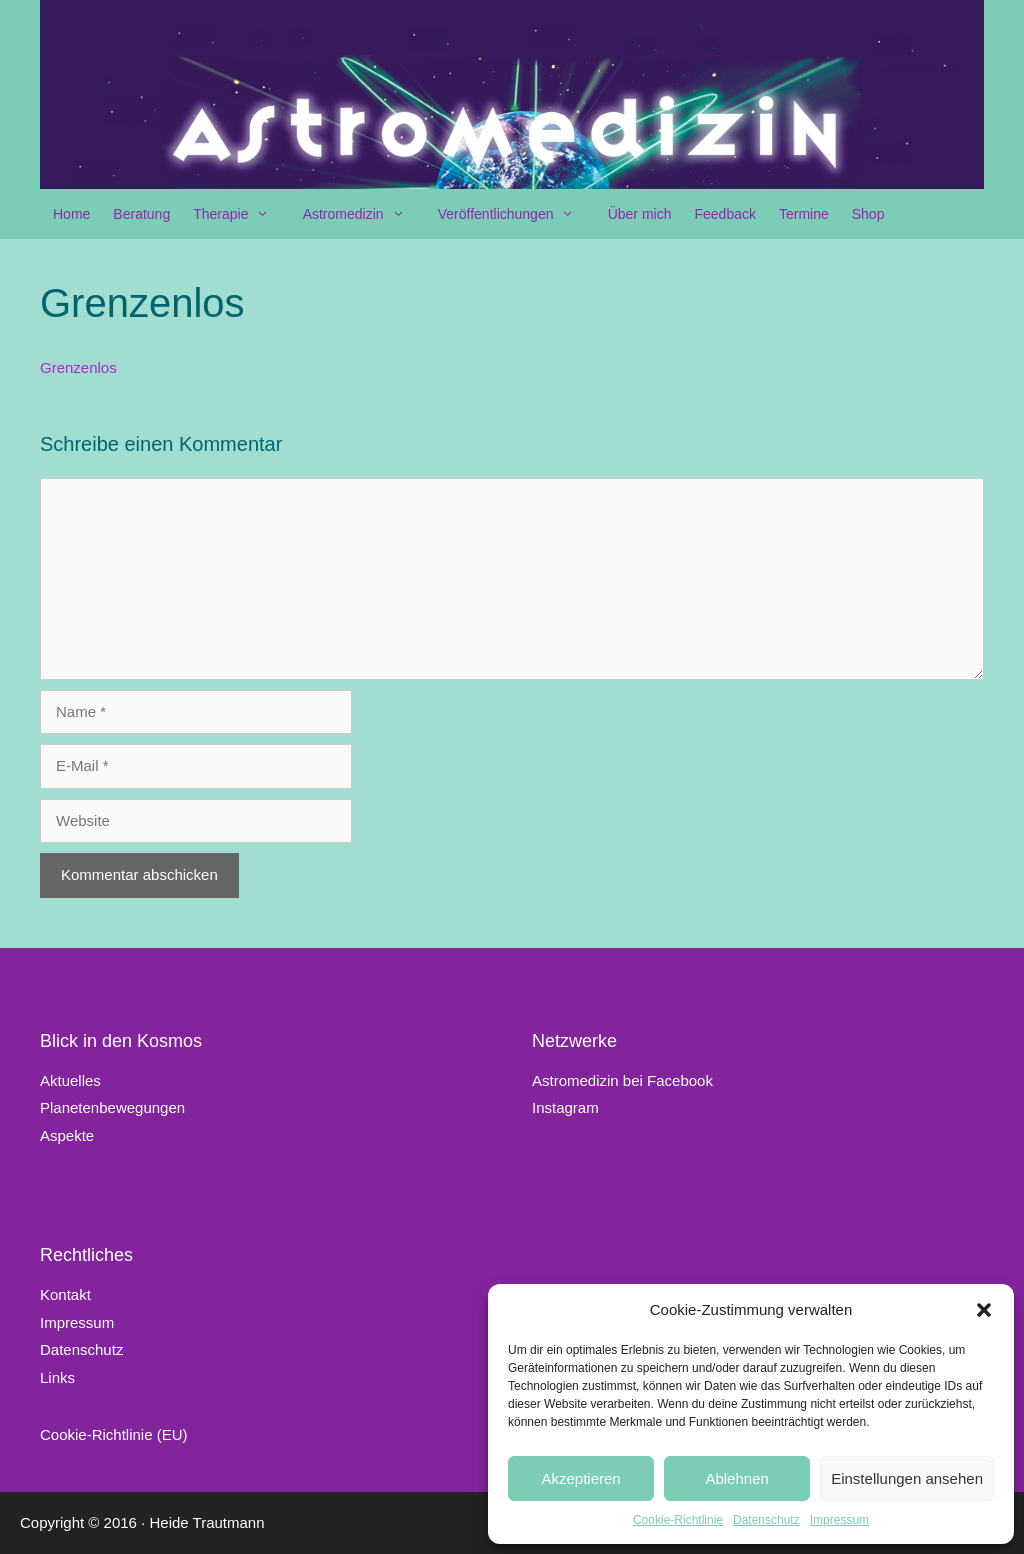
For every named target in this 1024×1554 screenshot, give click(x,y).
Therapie (241, 214)
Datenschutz (766, 1520)
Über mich (640, 214)
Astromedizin (364, 214)
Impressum (839, 1520)
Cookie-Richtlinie (678, 1520)
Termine (804, 214)
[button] (984, 1310)
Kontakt (65, 1294)
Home (71, 214)
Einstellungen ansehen (907, 1478)
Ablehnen (736, 1478)
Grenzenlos (78, 367)
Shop (868, 214)
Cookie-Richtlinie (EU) (114, 1434)
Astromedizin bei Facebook (622, 1080)
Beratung (141, 214)
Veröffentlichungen (516, 214)
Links (57, 1377)
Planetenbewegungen (112, 1107)
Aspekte (67, 1135)
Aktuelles (70, 1080)
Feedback (724, 214)
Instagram (565, 1107)
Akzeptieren (580, 1478)
